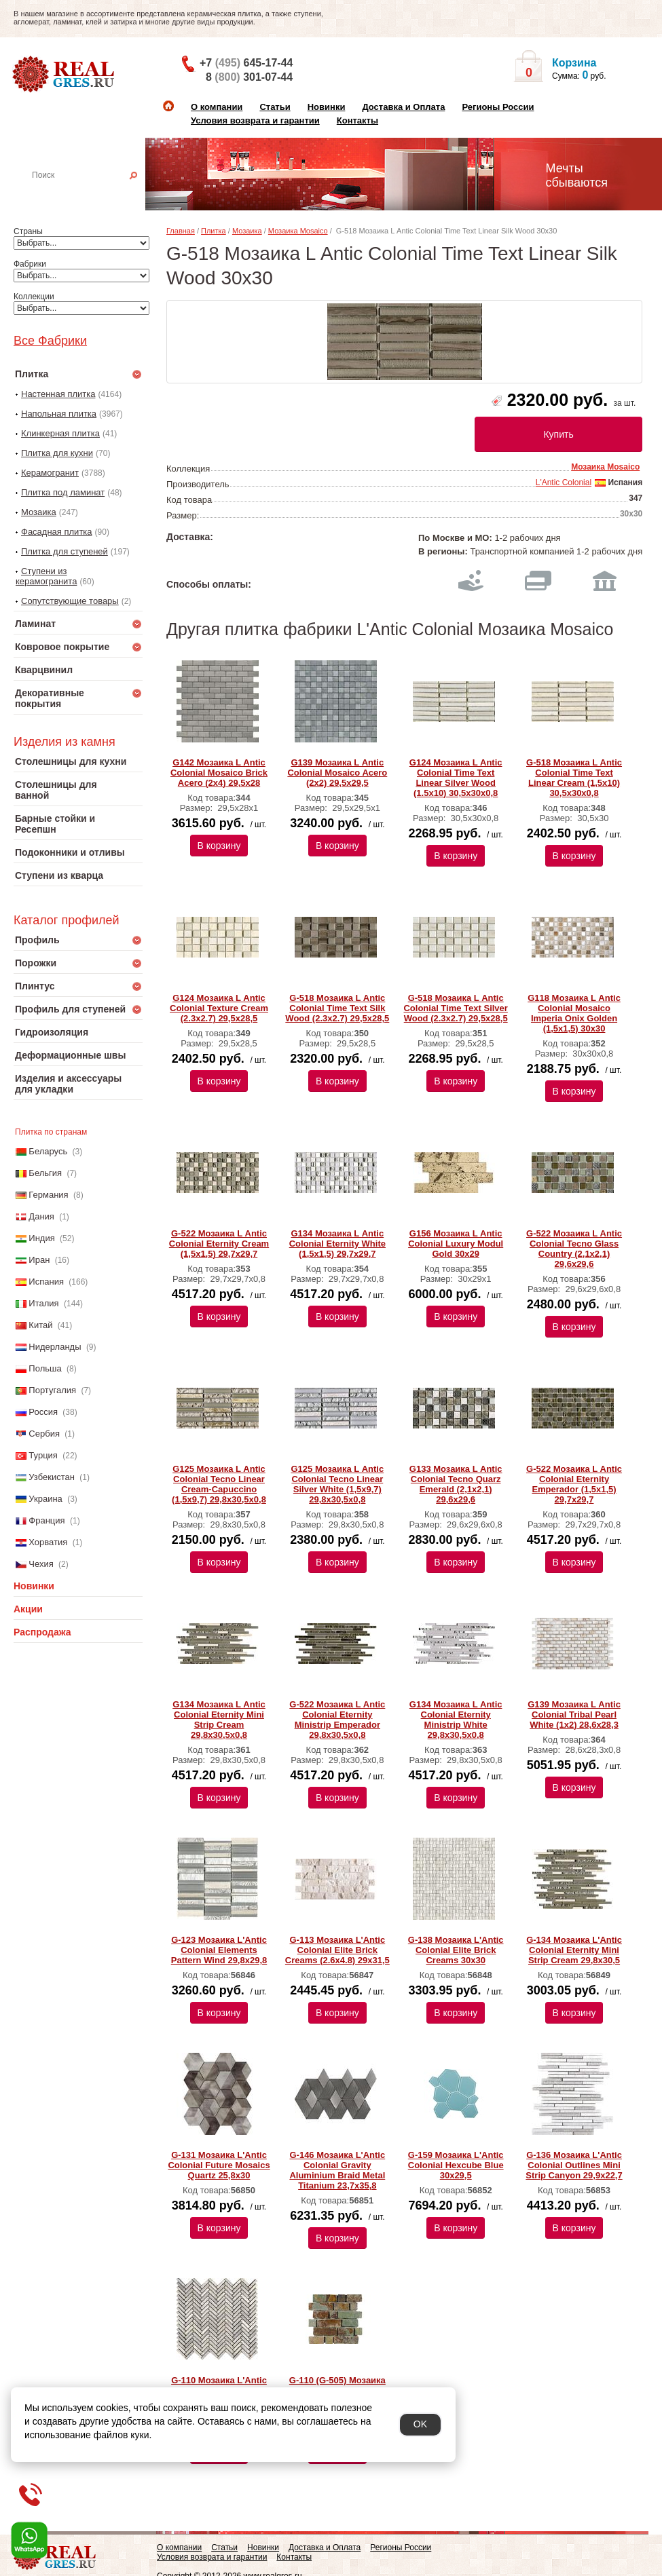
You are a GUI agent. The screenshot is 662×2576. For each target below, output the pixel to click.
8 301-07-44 (249, 77)
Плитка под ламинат (63, 492)
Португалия (52, 1390)
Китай (40, 1325)
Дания (41, 1216)
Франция (47, 1520)
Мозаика (38, 512)
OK (420, 2424)
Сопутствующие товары (70, 601)
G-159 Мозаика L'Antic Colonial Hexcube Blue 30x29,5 (456, 2165)
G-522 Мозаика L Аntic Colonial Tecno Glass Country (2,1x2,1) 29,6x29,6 (574, 1248)
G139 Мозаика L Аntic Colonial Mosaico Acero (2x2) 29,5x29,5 (337, 772)
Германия (48, 1195)
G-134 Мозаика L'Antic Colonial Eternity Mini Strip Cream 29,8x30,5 (574, 1950)
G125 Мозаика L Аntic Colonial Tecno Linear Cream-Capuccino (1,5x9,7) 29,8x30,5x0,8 (219, 1484)
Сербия (44, 1433)
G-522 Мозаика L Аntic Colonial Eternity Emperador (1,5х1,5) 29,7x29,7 (574, 1484)
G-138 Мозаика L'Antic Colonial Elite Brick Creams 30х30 (456, 1950)
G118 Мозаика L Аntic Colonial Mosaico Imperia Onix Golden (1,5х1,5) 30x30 (574, 1013)
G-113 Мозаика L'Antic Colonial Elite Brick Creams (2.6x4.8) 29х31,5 (337, 1950)
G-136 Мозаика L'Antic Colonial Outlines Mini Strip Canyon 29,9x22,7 (574, 2165)
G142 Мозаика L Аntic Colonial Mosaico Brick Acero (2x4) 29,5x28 (219, 772)
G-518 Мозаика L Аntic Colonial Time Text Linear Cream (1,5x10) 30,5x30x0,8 (574, 777)
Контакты (357, 120)
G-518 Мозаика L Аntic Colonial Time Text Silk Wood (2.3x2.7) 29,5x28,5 (337, 1008)
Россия (43, 1412)
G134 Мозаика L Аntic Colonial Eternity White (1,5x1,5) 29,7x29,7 (337, 1243)
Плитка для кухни (57, 453)
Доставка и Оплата (403, 107)
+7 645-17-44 (246, 63)
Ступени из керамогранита (46, 576)
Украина (45, 1499)
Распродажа (42, 1632)
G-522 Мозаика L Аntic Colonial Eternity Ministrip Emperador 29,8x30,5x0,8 (337, 1719)
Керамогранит (50, 473)
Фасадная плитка (56, 532)
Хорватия (48, 1542)
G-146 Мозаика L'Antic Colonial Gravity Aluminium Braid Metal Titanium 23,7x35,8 (337, 2170)
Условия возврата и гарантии (255, 120)
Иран (39, 1260)
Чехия (41, 1564)
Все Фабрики (50, 340)
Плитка (213, 231)
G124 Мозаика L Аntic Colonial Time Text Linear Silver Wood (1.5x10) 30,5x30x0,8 (455, 777)
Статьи (274, 107)
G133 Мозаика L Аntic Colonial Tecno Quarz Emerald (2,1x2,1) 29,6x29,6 (455, 1484)
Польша (45, 1368)
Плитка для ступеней (64, 551)
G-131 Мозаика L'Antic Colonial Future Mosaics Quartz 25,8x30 (219, 2165)
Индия (41, 1238)
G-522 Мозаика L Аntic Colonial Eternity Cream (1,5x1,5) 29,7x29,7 (219, 1243)
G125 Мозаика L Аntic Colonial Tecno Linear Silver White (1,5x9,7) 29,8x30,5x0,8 (337, 1484)
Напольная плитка (58, 414)
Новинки (327, 107)
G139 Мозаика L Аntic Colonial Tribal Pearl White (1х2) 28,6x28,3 (574, 1714)
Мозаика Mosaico (298, 231)
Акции (28, 1609)
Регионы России (498, 107)
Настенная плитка (92, 194)
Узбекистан (52, 1477)
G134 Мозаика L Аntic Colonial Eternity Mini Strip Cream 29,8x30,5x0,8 (218, 1719)
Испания (46, 1281)
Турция (43, 1455)
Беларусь (48, 1151)
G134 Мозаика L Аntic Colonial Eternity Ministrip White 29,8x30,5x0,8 (455, 1719)
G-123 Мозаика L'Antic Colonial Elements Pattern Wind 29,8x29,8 (219, 1950)
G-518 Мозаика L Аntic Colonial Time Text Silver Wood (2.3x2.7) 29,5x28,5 (455, 1008)
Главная (180, 231)
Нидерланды (55, 1347)
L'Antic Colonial (563, 482)
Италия (43, 1303)
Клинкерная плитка (60, 433)
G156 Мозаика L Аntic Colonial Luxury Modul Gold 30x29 (455, 1243)
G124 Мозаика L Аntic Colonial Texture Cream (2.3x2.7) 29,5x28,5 (219, 1008)
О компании (216, 107)
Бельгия (45, 1173)
